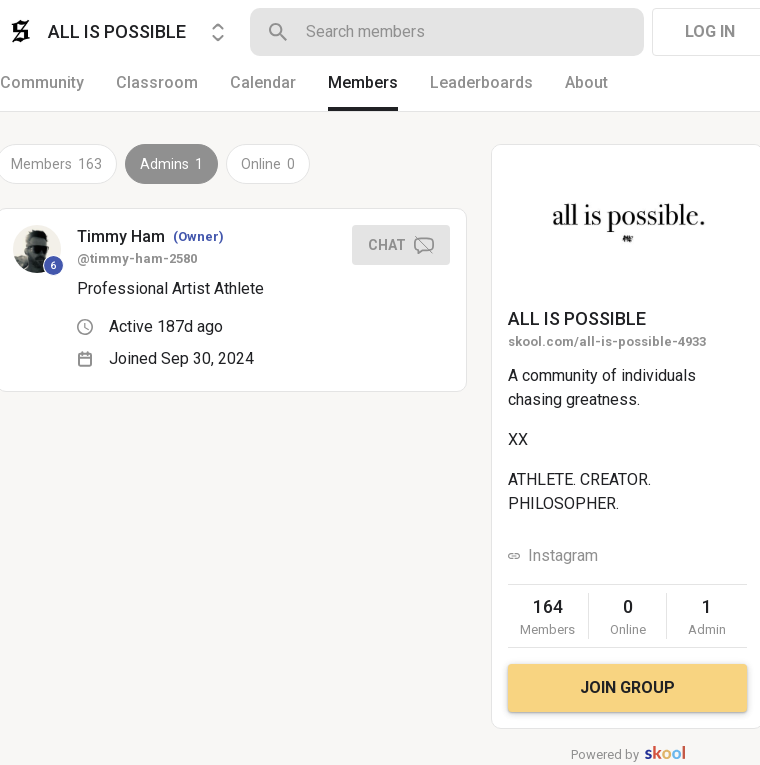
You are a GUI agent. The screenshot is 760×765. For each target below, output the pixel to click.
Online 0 (268, 164)
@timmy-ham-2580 (137, 258)
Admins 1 (171, 164)
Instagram (563, 555)
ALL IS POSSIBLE (577, 318)
